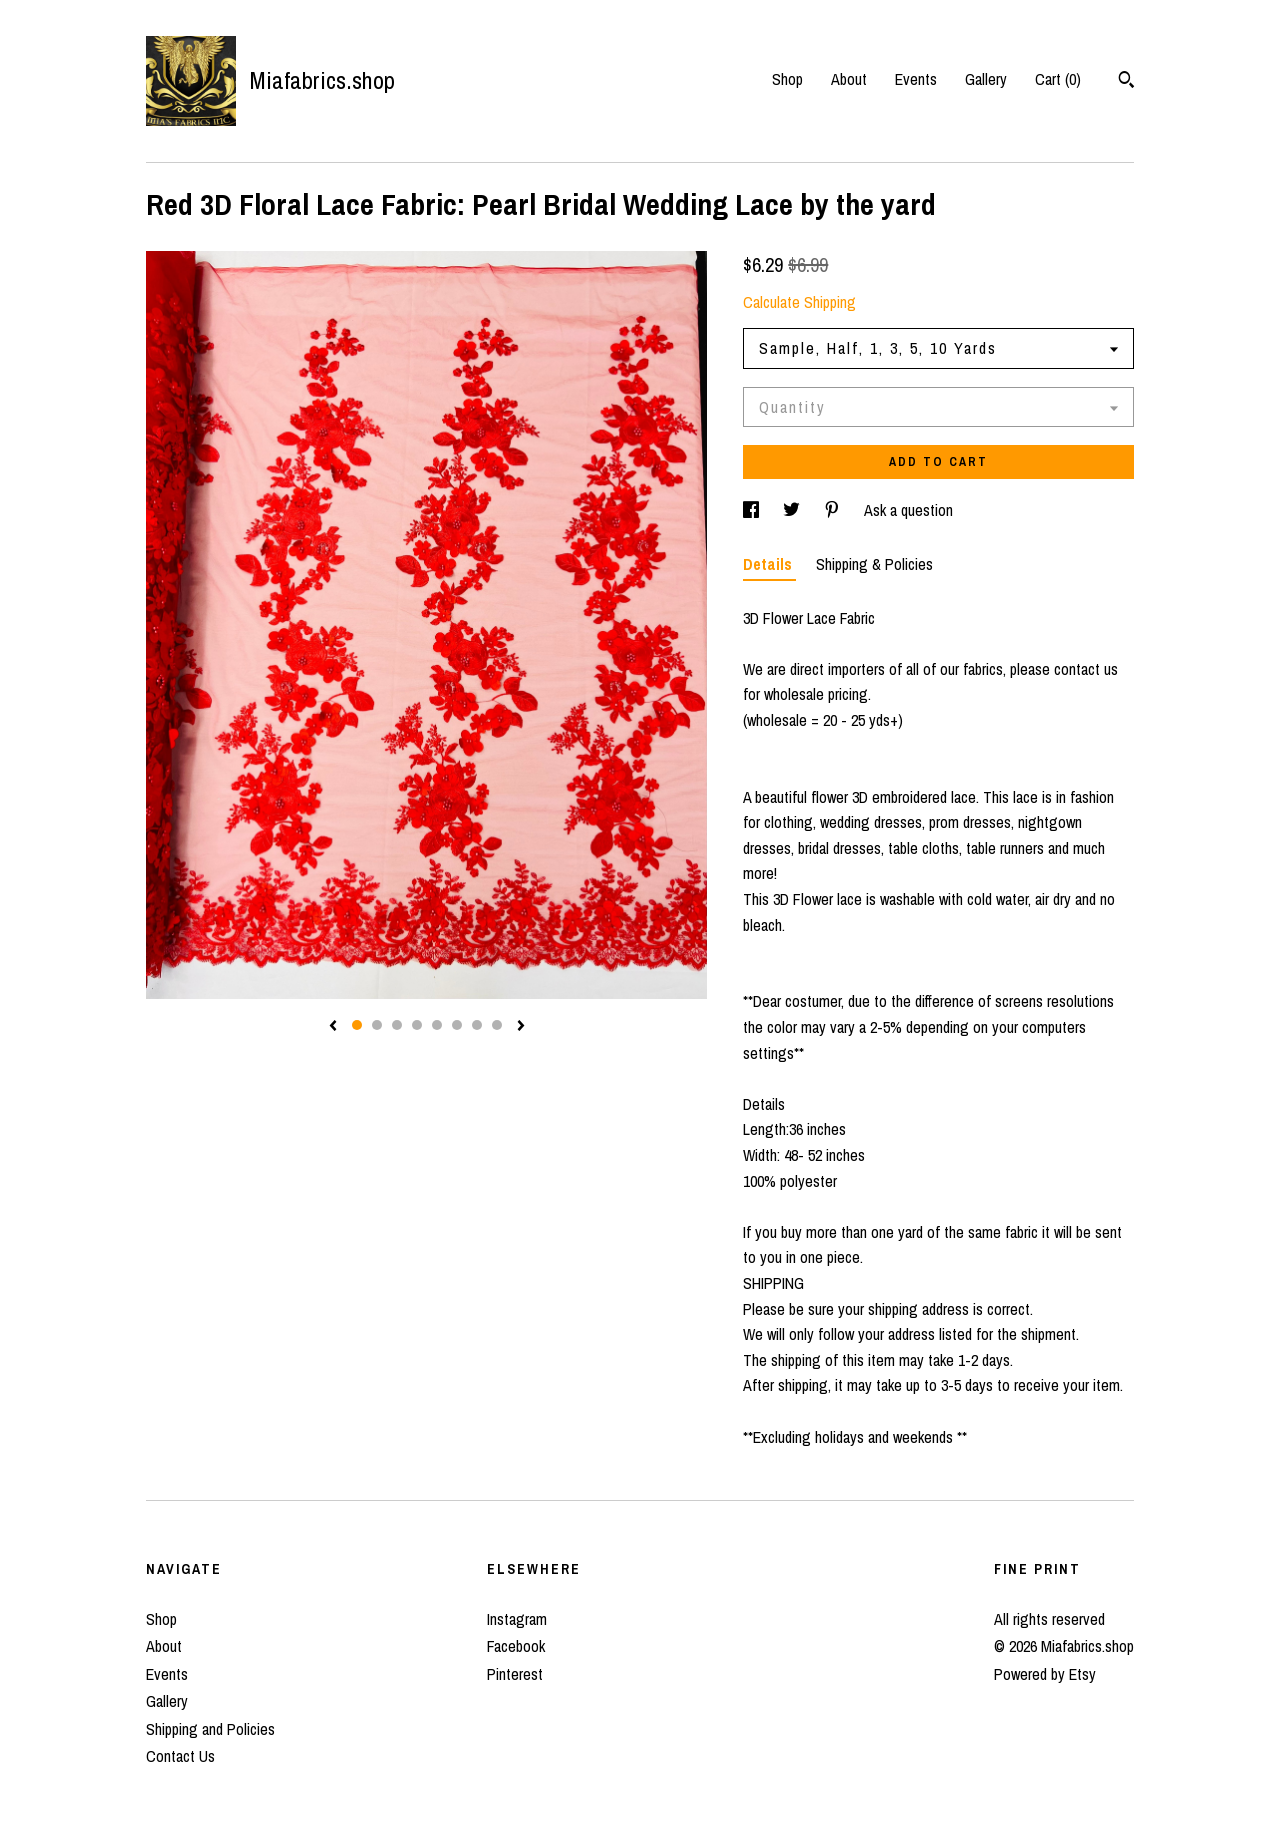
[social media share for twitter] (793, 510)
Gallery (986, 79)
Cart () (1058, 79)
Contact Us (180, 1756)
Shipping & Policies (874, 564)
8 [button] (497, 1025)
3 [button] (397, 1025)
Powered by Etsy (1045, 1674)
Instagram (517, 1619)
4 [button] (417, 1025)
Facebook (516, 1646)
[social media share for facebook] (753, 510)
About (849, 79)
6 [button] (457, 1025)
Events (916, 79)
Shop (787, 79)
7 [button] (477, 1025)
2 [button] (377, 1025)
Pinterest (515, 1674)
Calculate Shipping (799, 302)
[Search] (1126, 82)
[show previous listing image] (333, 1027)
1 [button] (357, 1025)
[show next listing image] (521, 1027)
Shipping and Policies (210, 1729)
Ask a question (908, 510)
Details (769, 564)
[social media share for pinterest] (834, 510)
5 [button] (437, 1025)
